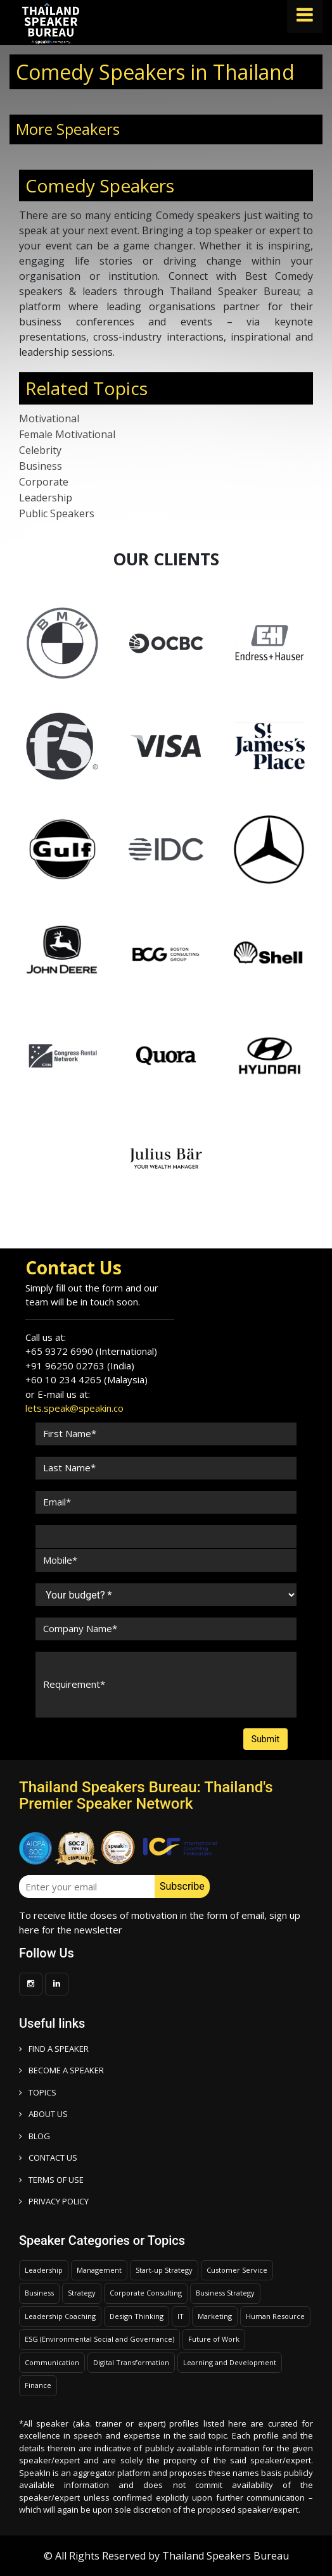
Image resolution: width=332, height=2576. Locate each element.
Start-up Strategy (164, 2270)
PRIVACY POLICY (54, 2201)
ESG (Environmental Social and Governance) (99, 2339)
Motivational (49, 418)
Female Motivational (67, 434)
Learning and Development (229, 2362)
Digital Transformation (131, 2362)
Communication (52, 2362)
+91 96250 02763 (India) (79, 1365)
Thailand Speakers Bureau (225, 2556)
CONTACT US (48, 2157)
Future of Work (213, 2339)
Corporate (43, 482)
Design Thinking (136, 2316)
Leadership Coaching (60, 2316)
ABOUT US (43, 2114)
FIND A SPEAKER (54, 2048)
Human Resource (275, 2316)
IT (180, 2316)
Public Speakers (56, 513)
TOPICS (37, 2092)
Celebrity (40, 450)
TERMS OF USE (51, 2179)
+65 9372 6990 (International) (91, 1351)
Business (40, 466)
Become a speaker (61, 2070)
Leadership (45, 498)
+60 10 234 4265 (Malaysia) (86, 1379)
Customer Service (237, 2270)
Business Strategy (225, 2292)
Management (99, 2270)
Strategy (82, 2292)
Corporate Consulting (146, 2292)
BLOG (34, 2136)
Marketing (215, 2316)
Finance (38, 2385)
